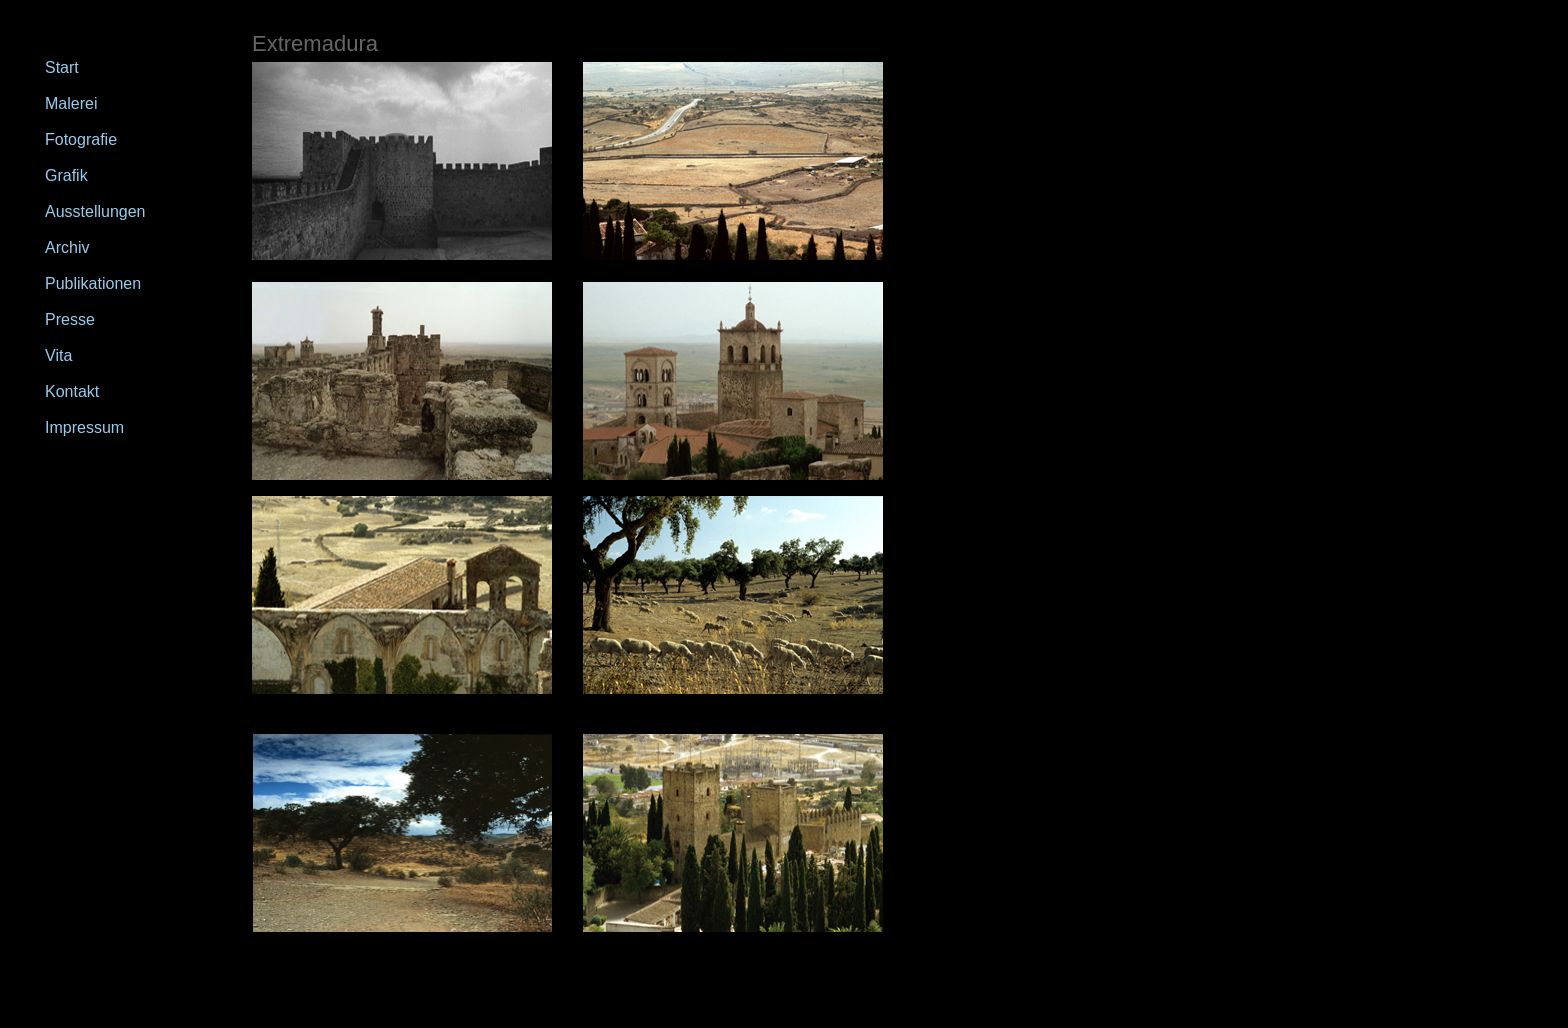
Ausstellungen (95, 211)
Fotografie (81, 139)
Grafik (66, 175)
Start (62, 67)
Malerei (71, 103)
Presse (70, 319)
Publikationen (93, 283)
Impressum (84, 427)
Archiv (67, 247)
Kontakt (72, 391)
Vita (58, 355)
